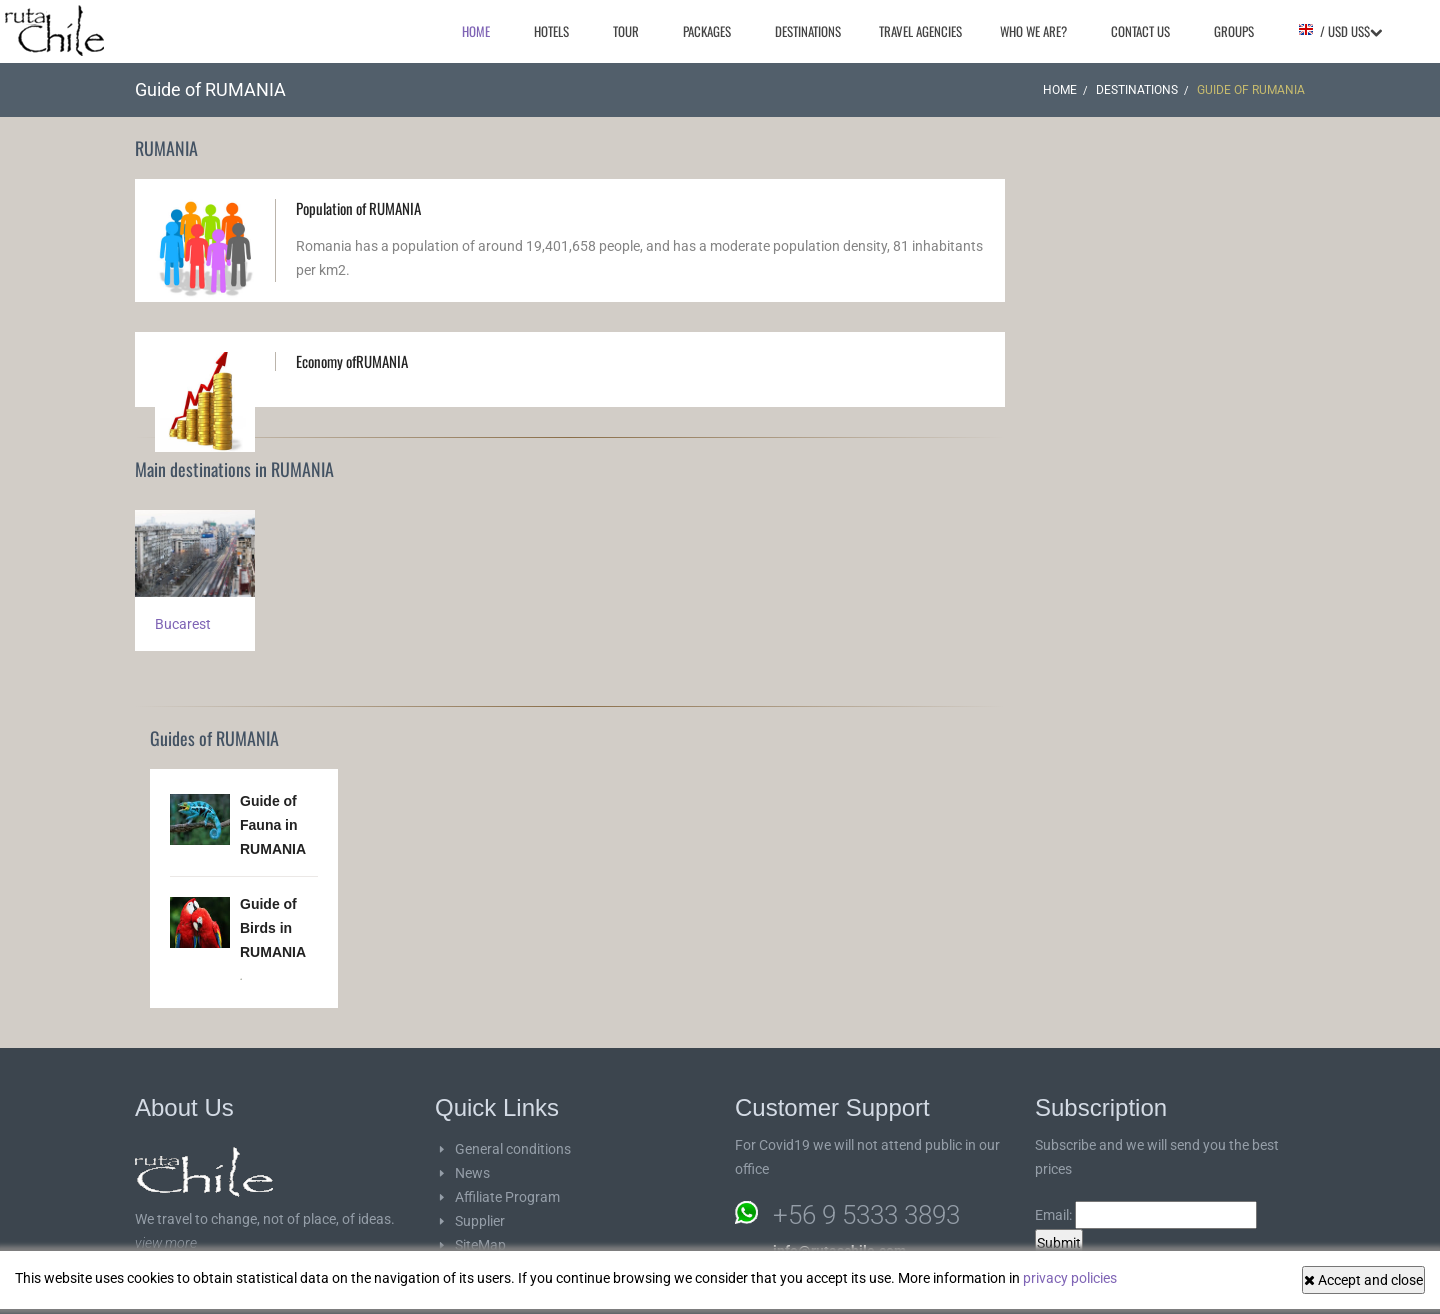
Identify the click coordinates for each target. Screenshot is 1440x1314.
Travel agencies (920, 31)
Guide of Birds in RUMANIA (273, 928)
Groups (1234, 31)
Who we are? (1033, 31)
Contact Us (1140, 31)
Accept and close (1363, 1280)
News (472, 1173)
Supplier (480, 1221)
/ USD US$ (1340, 31)
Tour (626, 31)
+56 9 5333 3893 (866, 1215)
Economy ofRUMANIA (352, 361)
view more (166, 1243)
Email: (1146, 1215)
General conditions (513, 1149)
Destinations (808, 31)
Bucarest (183, 624)
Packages (707, 31)
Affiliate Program (507, 1197)
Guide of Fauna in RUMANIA (273, 825)
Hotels (551, 31)
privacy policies (1070, 1278)
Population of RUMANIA (358, 208)
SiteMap (480, 1245)
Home (476, 31)
